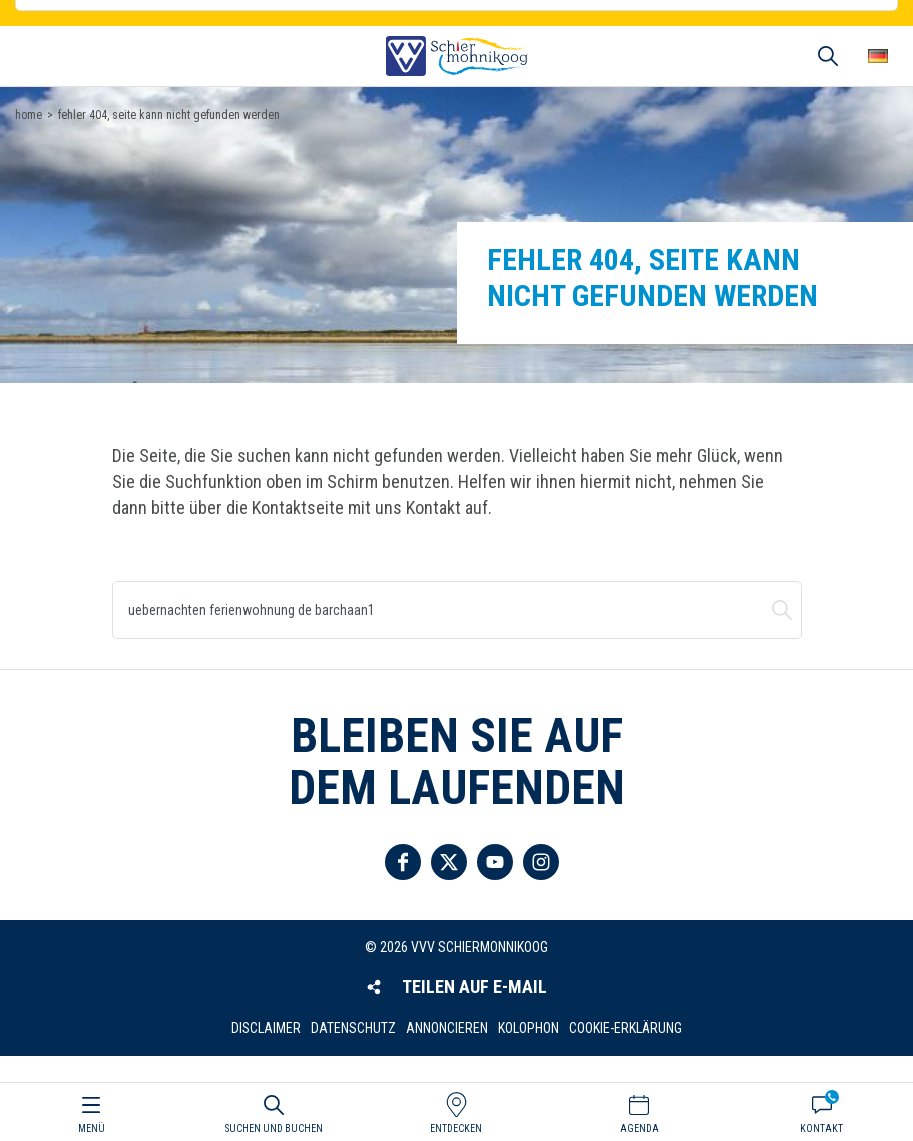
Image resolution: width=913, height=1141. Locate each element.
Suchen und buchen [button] (828, 56)
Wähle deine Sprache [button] (878, 56)
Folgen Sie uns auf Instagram (541, 862)
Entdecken (456, 1128)
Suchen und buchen (782, 610)
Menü (91, 1128)
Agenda (639, 1128)
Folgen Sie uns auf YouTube (495, 862)
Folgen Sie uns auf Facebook (403, 862)
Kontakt (821, 1128)
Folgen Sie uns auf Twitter (449, 862)
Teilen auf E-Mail (474, 986)
